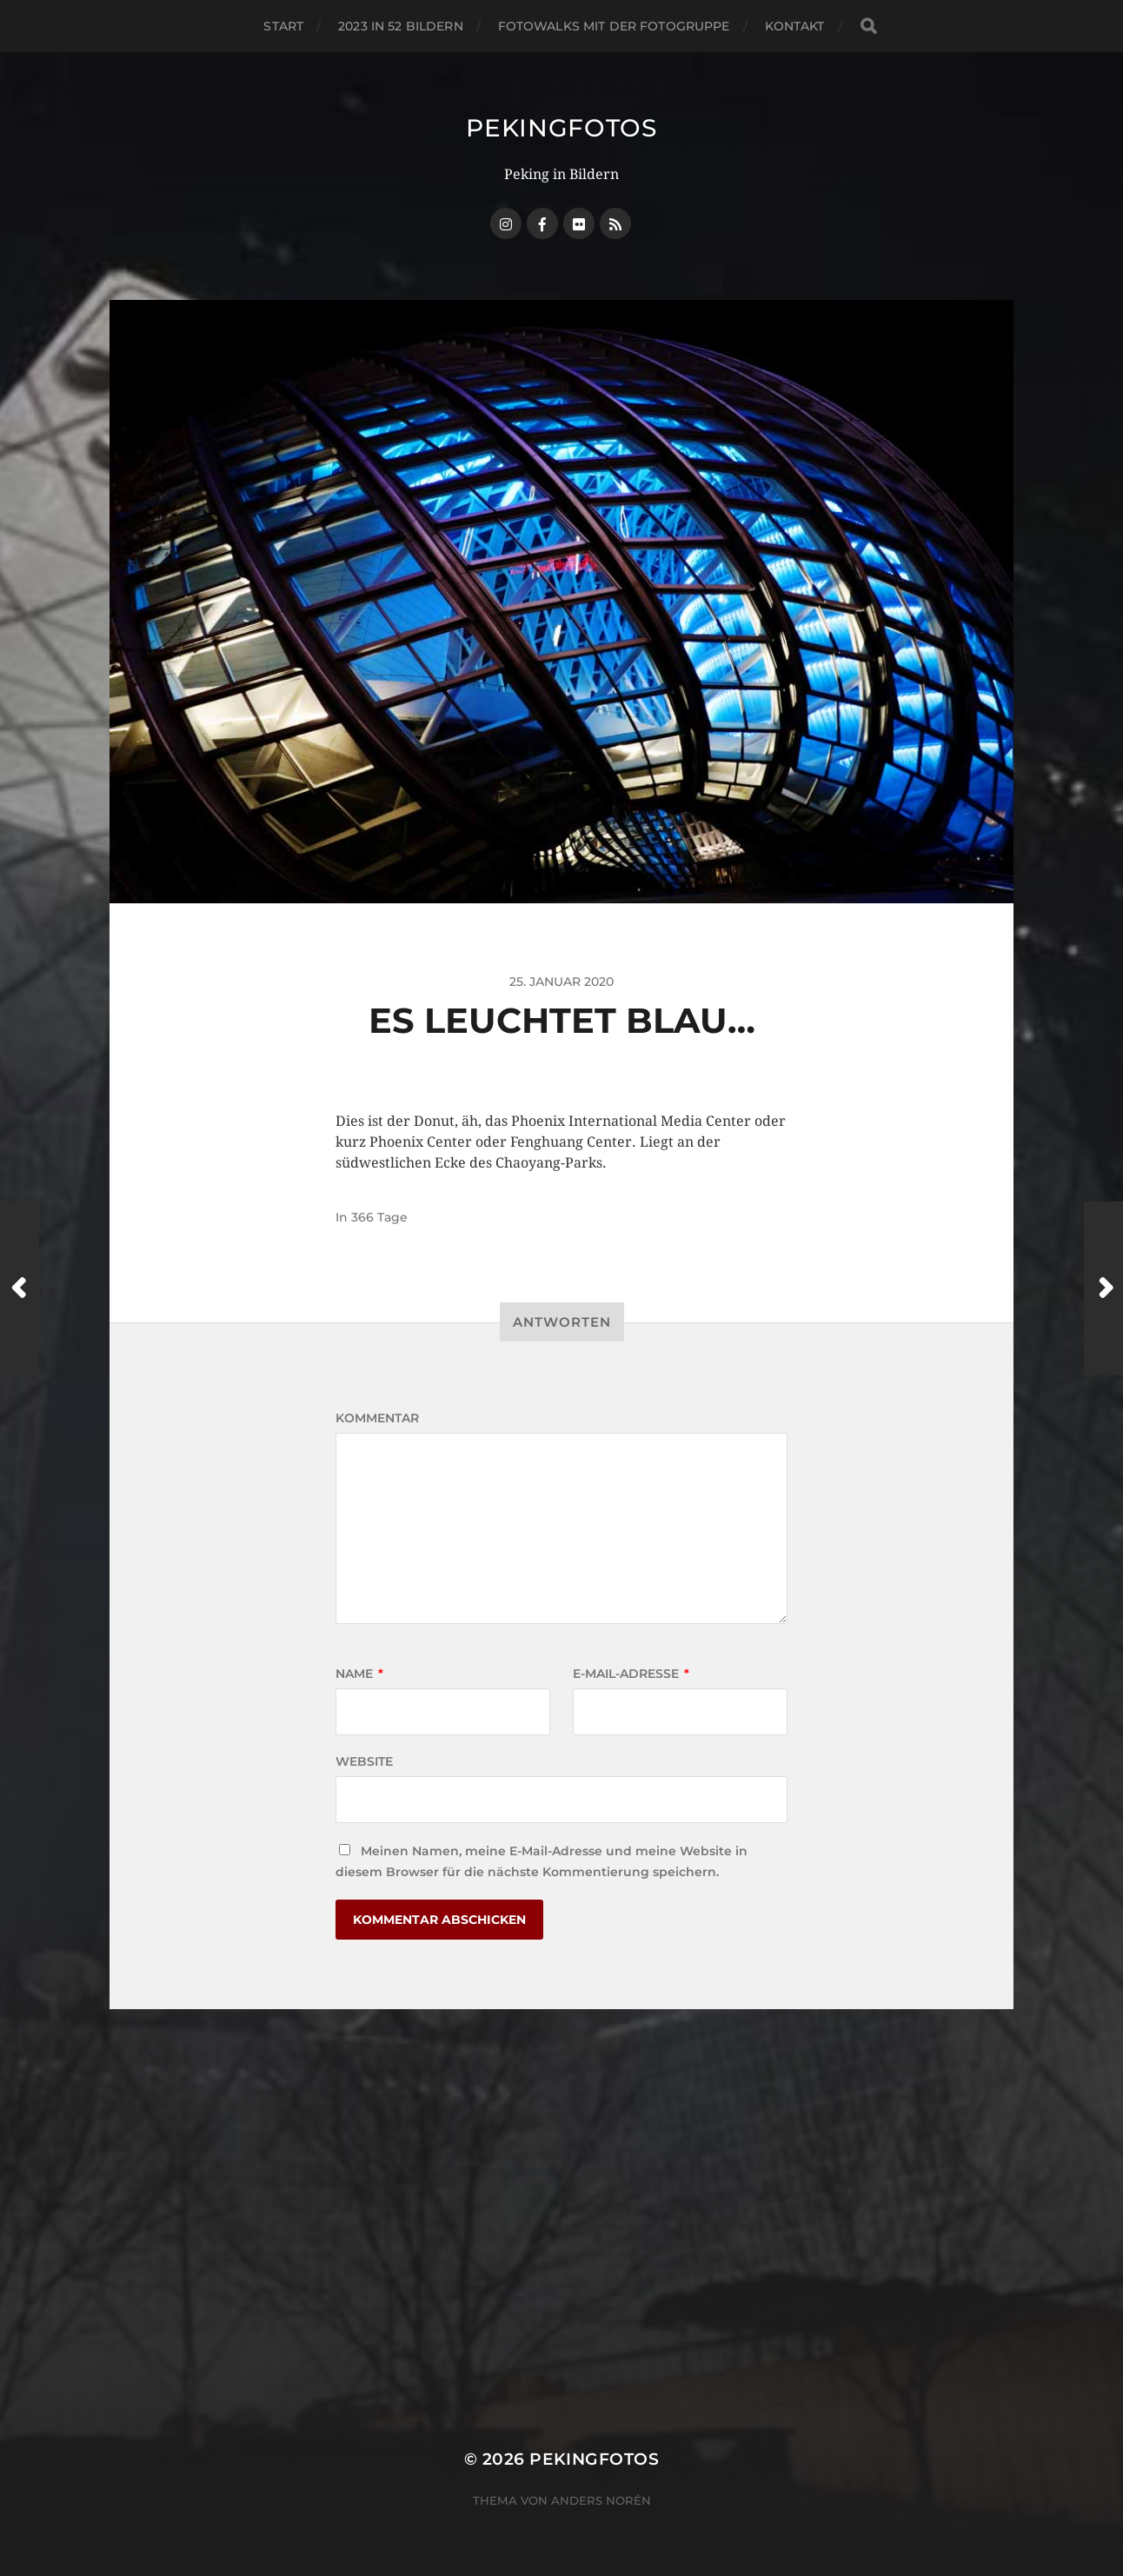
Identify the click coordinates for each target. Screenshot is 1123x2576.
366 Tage (379, 1217)
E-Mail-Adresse (631, 1673)
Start (283, 26)
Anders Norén (601, 2500)
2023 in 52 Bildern (400, 26)
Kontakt (795, 26)
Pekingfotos (561, 128)
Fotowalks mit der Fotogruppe (614, 26)
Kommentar (377, 1418)
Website (364, 1761)
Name (359, 1673)
